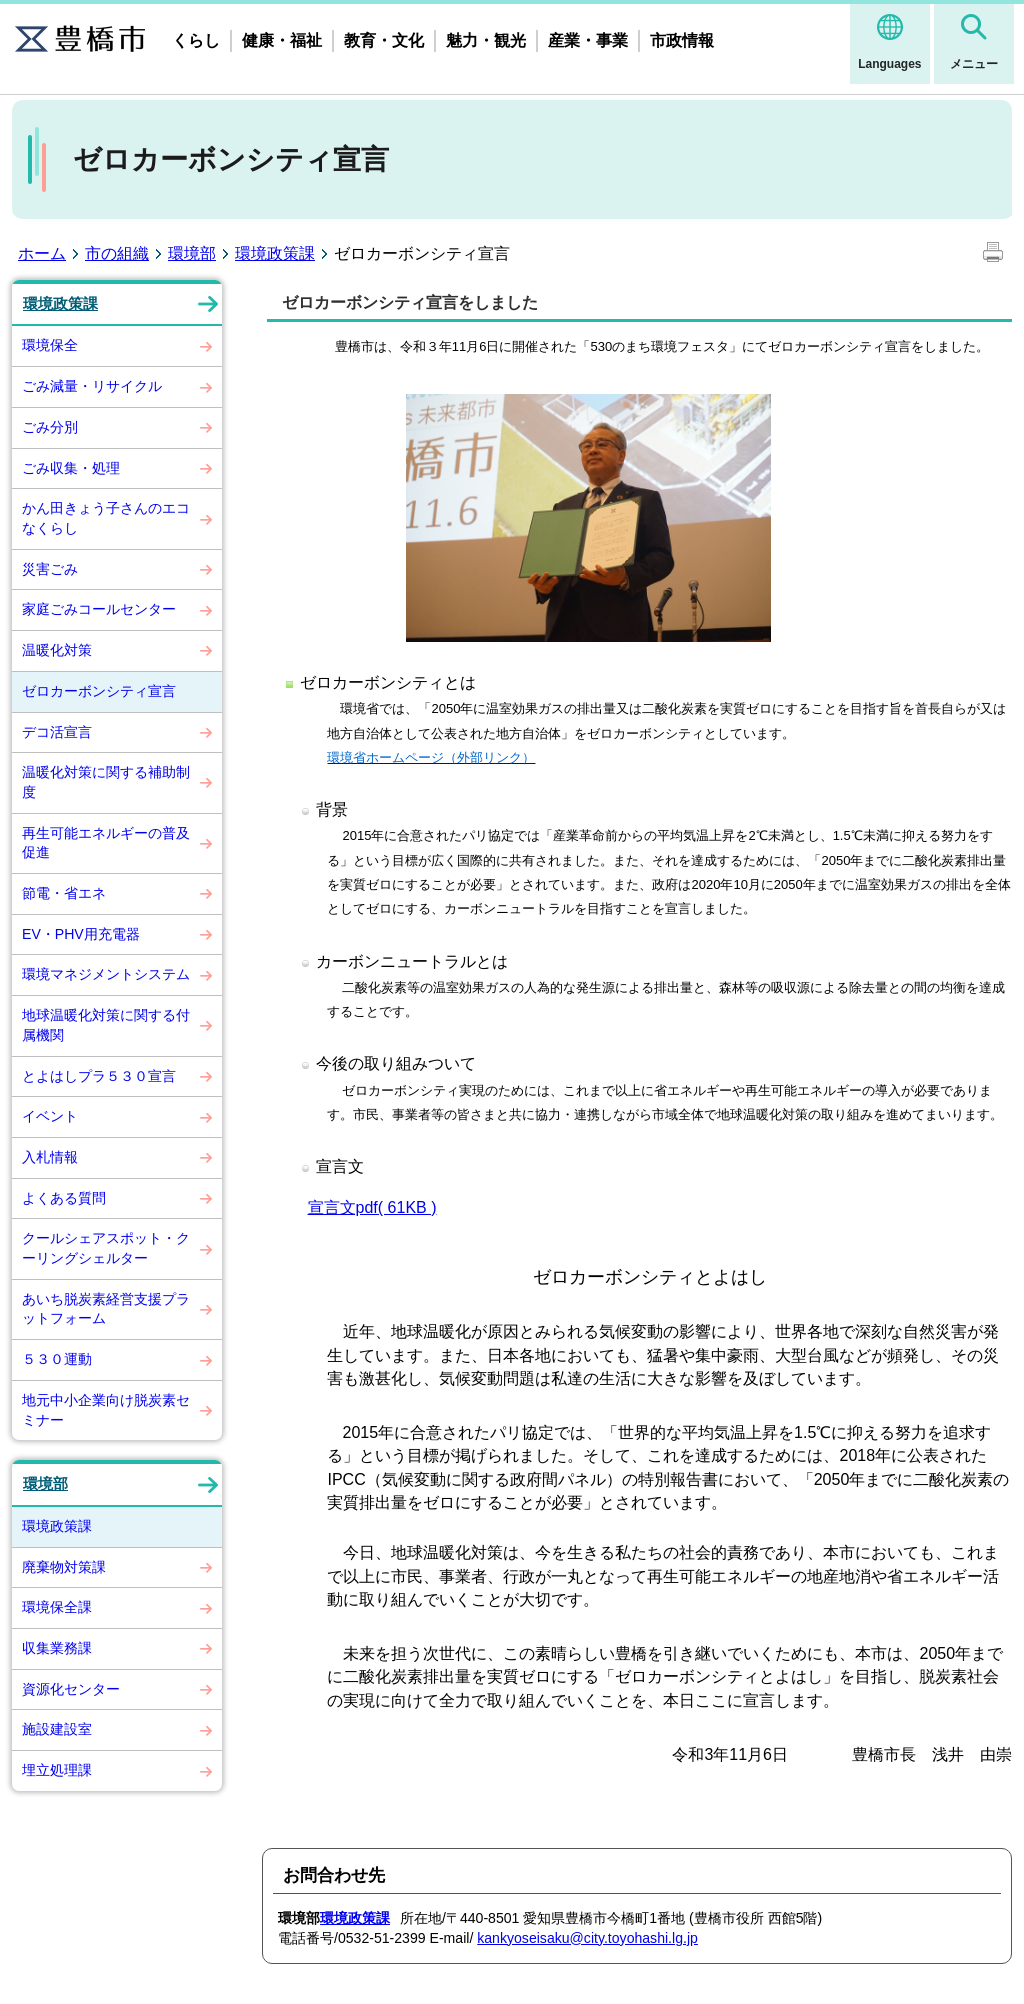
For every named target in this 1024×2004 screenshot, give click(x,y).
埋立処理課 (57, 1770)
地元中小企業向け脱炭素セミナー (106, 1410)
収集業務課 (57, 1648)
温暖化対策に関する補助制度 (106, 782)
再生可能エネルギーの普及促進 (106, 843)
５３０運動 (57, 1359)
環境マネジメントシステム (106, 974)
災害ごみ (50, 569)
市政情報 (682, 40)
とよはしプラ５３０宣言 (99, 1076)
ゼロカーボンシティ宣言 (99, 691)
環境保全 (50, 345)
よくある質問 (64, 1198)
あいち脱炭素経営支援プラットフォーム (106, 1309)
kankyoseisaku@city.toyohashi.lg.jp (587, 1938)
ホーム (42, 253)
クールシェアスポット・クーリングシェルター (106, 1248)
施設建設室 (57, 1729)
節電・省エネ (64, 893)
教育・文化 (384, 40)
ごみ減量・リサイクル (92, 386)
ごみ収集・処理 (71, 468)
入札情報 (50, 1157)
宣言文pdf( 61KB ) (372, 1207)
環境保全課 (57, 1607)
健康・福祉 (282, 40)
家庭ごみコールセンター (99, 609)
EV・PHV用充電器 (81, 934)
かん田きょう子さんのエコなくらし (106, 518)
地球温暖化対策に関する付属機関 (106, 1025)
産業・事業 (588, 40)
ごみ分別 (50, 427)
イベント (50, 1116)
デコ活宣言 (57, 732)
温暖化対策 (57, 650)
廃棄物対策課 (64, 1567)
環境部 (192, 253)
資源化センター (71, 1689)
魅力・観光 (486, 40)
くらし (196, 40)
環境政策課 (275, 253)
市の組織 (117, 253)
